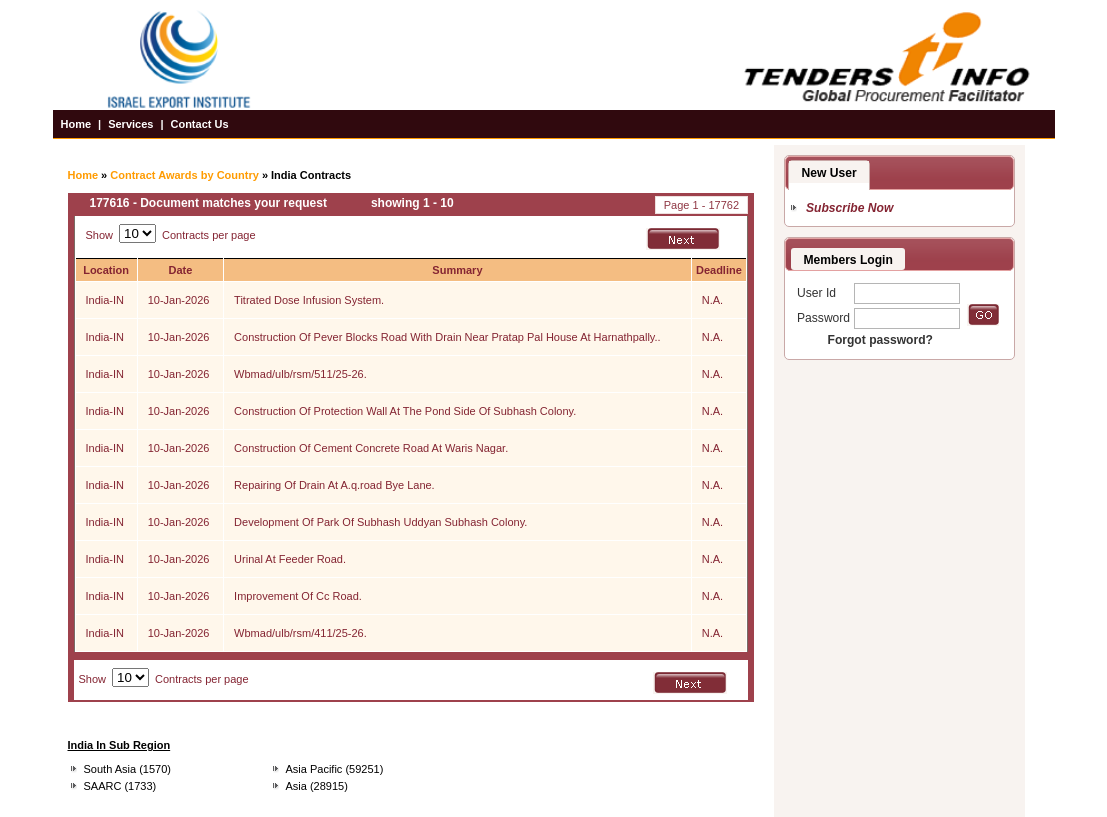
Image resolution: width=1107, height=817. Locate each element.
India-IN (105, 300)
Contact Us (199, 124)
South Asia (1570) (127, 769)
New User (829, 173)
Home (76, 124)
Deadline (719, 270)
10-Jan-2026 (179, 300)
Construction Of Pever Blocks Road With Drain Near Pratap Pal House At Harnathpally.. (447, 337)
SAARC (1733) (120, 786)
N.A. (712, 300)
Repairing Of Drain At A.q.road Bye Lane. (334, 485)
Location (106, 270)
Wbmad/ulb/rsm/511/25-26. (300, 374)
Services (130, 124)
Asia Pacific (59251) (335, 769)
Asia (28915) (317, 786)
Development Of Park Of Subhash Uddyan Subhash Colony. (380, 522)
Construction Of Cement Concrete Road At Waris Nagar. (371, 448)
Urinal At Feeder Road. (290, 559)
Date (180, 270)
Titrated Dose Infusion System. (309, 300)
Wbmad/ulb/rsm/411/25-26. (300, 633)
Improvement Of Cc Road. (298, 596)
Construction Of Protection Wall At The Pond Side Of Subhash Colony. (405, 411)
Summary (457, 270)
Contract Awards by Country (184, 175)
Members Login (848, 260)
